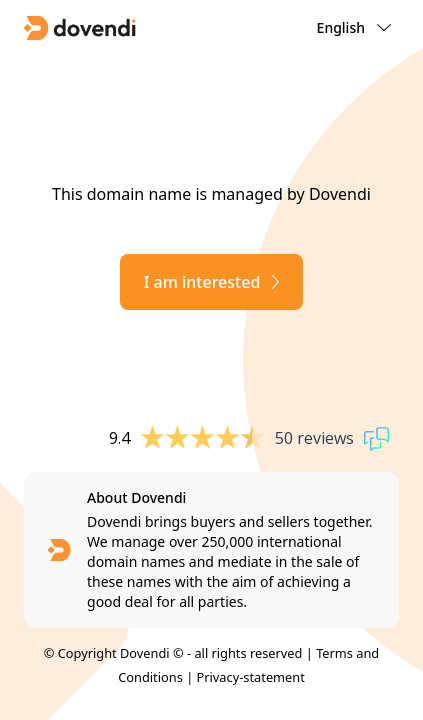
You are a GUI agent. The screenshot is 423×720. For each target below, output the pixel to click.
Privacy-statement (251, 677)
